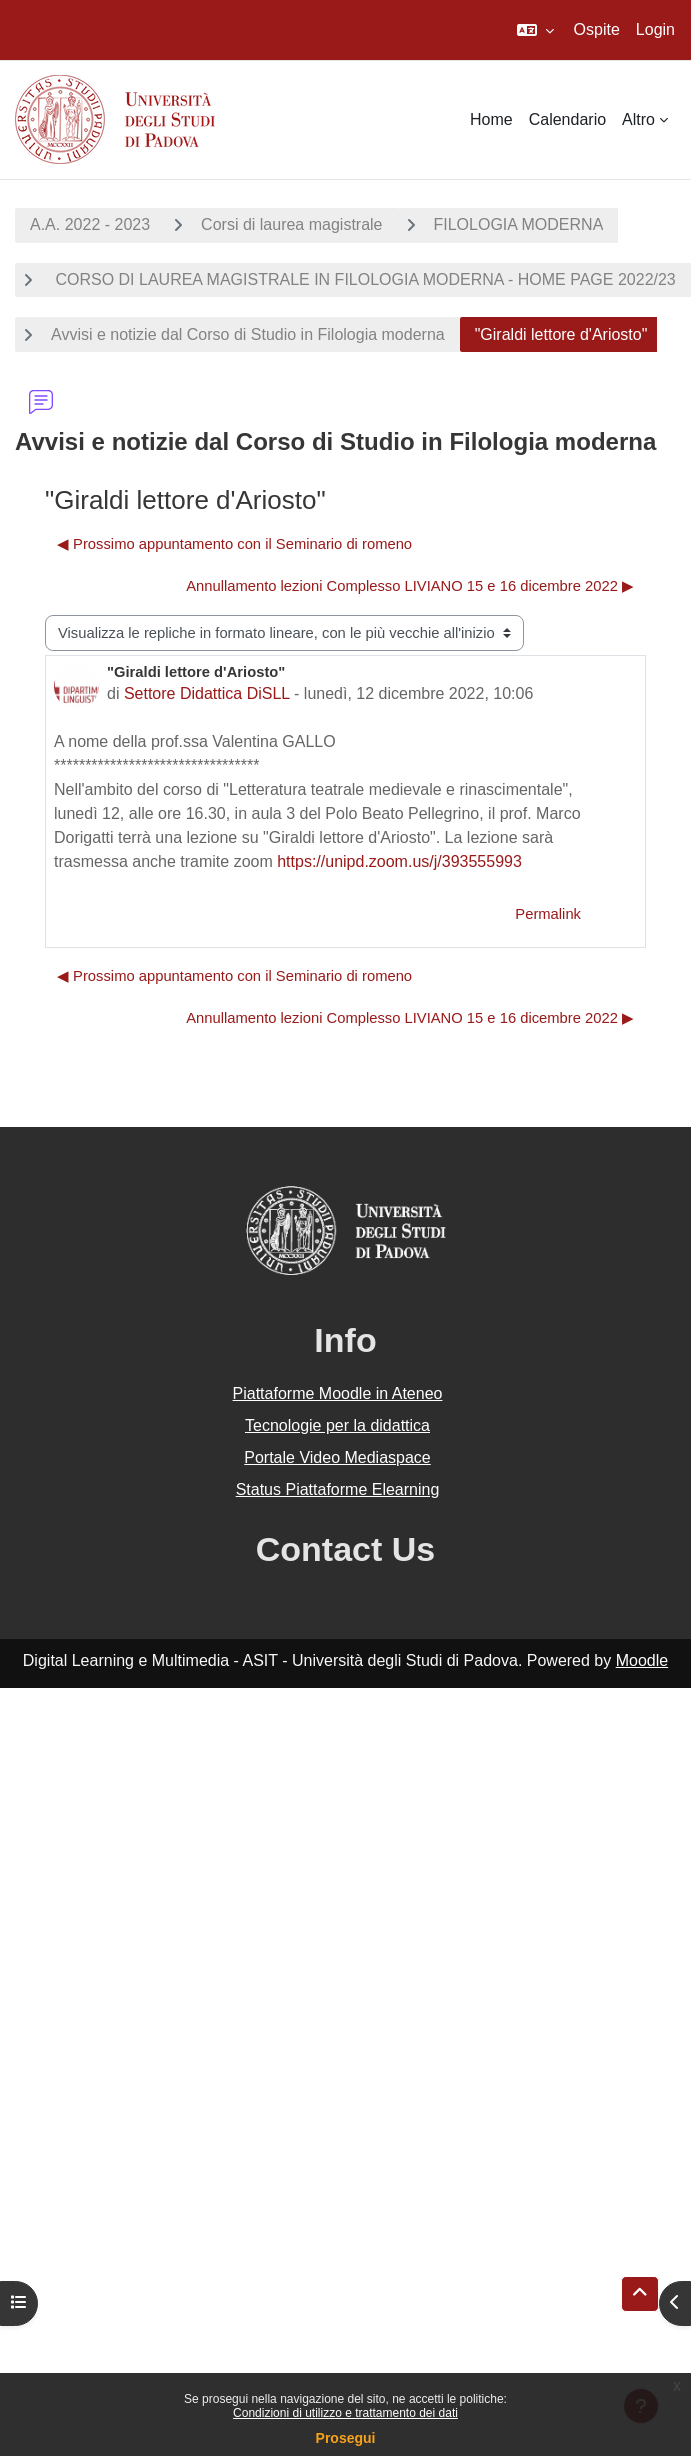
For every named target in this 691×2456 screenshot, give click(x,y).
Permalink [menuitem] (548, 914)
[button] (535, 30)
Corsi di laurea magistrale (291, 224)
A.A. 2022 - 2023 (90, 224)
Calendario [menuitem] (567, 119)
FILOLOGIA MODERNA (519, 224)
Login (655, 29)
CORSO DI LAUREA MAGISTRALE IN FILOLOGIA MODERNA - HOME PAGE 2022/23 (363, 279)
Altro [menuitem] (638, 119)
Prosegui (346, 2438)
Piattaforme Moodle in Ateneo (338, 1393)
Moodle (642, 1660)
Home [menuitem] (491, 119)
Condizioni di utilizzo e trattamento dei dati (345, 2413)
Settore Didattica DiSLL (207, 693)
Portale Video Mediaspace (337, 1457)
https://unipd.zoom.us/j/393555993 (399, 861)
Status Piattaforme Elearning (338, 1489)
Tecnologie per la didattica (337, 1425)
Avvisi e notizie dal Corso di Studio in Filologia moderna (248, 334)
